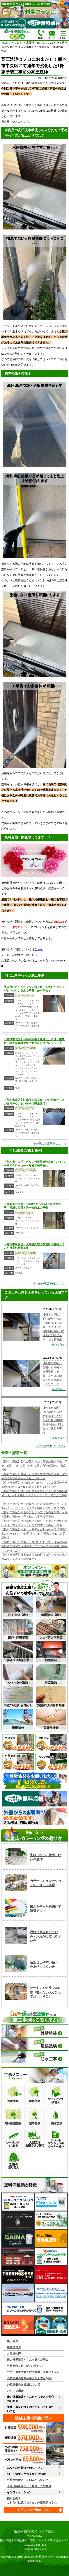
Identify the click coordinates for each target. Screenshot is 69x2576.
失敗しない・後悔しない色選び (45, 1857)
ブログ (18, 42)
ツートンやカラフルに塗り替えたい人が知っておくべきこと (45, 1992)
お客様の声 (14, 2353)
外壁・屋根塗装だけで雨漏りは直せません (33, 2372)
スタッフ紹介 (15, 2390)
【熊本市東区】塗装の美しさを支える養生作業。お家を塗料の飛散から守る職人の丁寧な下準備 (34, 1514)
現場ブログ (14, 2347)
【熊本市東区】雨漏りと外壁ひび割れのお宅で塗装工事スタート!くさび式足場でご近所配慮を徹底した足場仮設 (34, 1533)
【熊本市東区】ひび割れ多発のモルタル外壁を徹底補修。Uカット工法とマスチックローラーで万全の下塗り (34, 1495)
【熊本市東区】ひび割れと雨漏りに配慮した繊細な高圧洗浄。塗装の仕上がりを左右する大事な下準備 (34, 1523)
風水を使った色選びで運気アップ (45, 1909)
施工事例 (12, 2341)
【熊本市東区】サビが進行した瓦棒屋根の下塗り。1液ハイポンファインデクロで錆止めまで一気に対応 (33, 1506)
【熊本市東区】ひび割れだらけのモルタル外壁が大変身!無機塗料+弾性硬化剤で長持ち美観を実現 (53, 1420)
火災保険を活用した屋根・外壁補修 (29, 2486)
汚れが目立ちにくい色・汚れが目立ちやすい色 (45, 1936)
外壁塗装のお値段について (23, 2384)
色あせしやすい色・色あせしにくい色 (44, 1964)
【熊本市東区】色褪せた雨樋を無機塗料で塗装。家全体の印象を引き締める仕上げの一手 (34, 1476)
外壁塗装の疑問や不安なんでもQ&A (29, 2378)
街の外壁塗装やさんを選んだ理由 (27, 2359)
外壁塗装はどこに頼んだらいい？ (27, 2479)
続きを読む (59, 1344)
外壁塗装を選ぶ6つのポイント (25, 2365)
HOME (6, 42)
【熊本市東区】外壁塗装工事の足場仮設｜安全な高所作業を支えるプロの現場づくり (34, 1557)
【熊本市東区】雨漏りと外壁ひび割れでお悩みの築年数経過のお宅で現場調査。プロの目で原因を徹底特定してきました (34, 1546)
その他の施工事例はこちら (49, 1143)
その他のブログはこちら (51, 1446)
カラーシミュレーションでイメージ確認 (45, 1883)
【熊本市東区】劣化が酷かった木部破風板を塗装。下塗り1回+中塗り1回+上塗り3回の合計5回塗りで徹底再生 (53, 1327)
